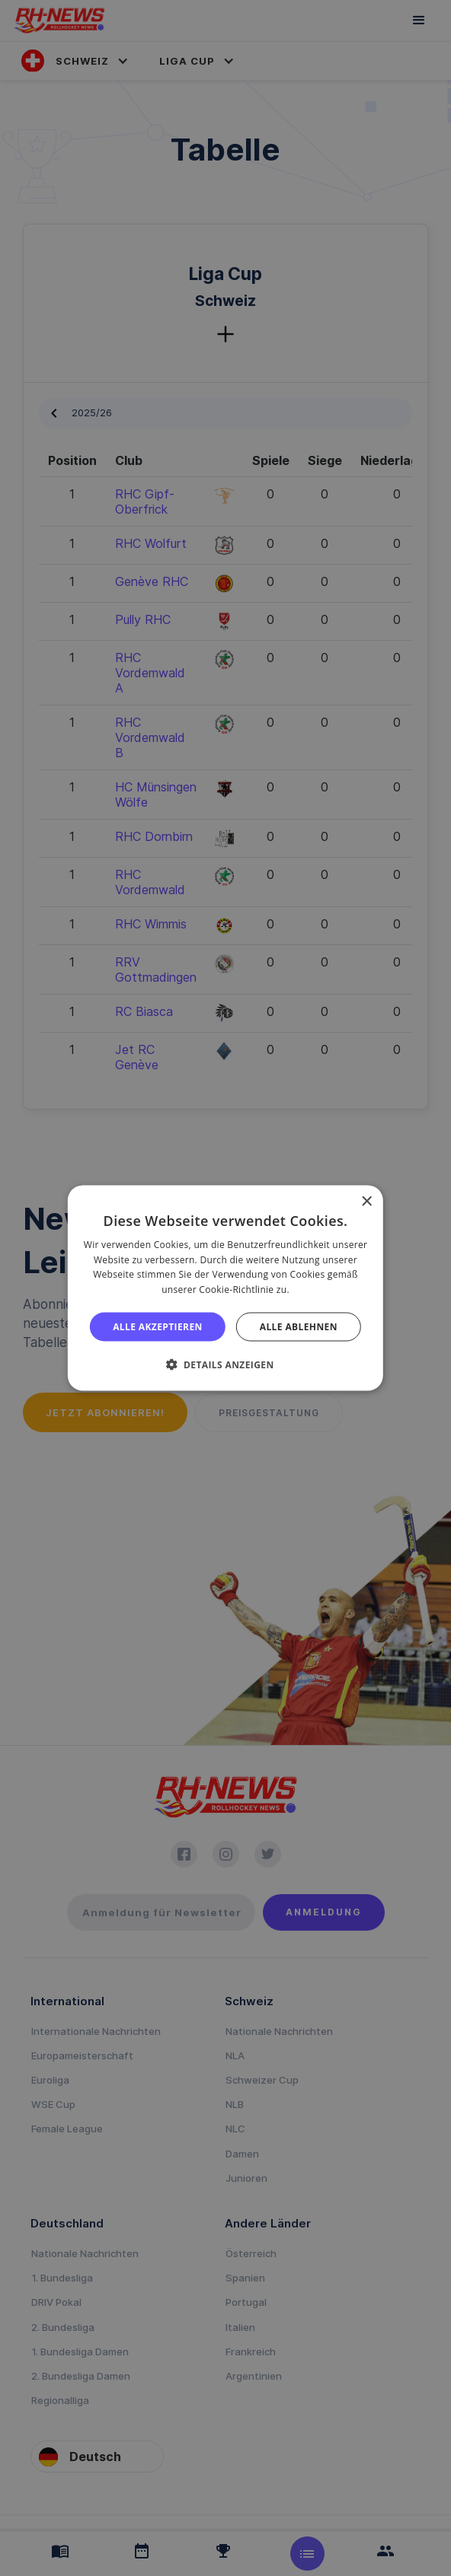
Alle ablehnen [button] (298, 1326)
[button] (225, 1364)
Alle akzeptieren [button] (158, 1326)
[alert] (225, 1288)
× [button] (366, 1201)
